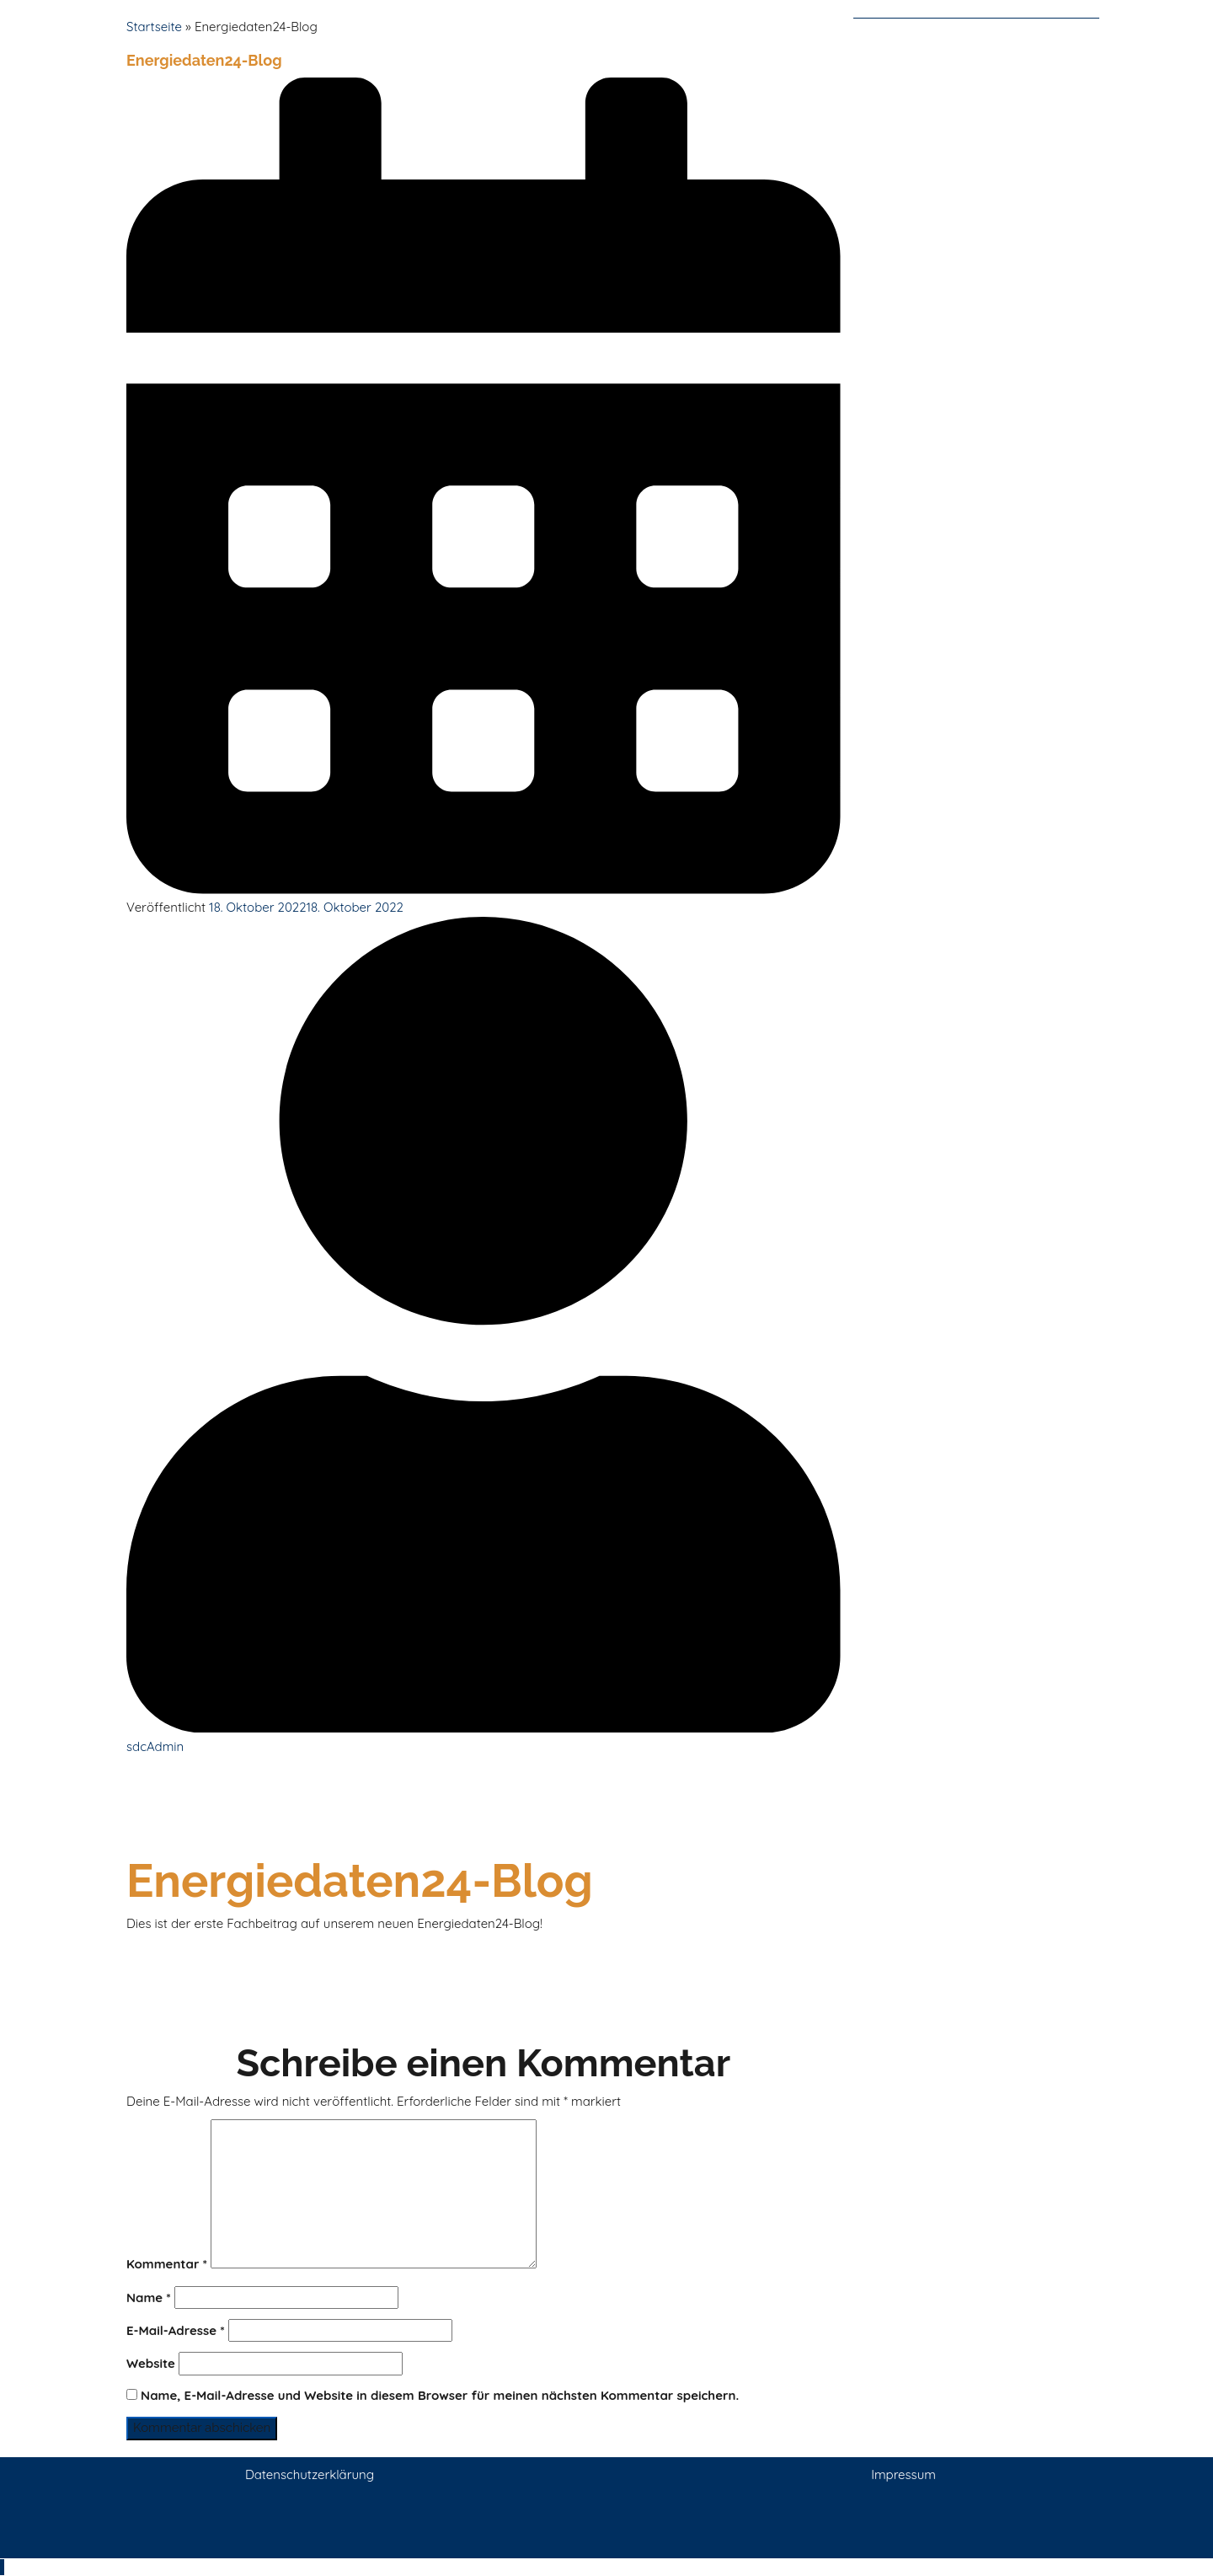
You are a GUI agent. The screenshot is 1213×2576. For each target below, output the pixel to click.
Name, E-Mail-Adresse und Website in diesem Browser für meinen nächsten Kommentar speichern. (440, 2395)
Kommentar (166, 2264)
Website (150, 2363)
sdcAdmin (155, 1746)
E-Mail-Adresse (175, 2330)
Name (148, 2297)
